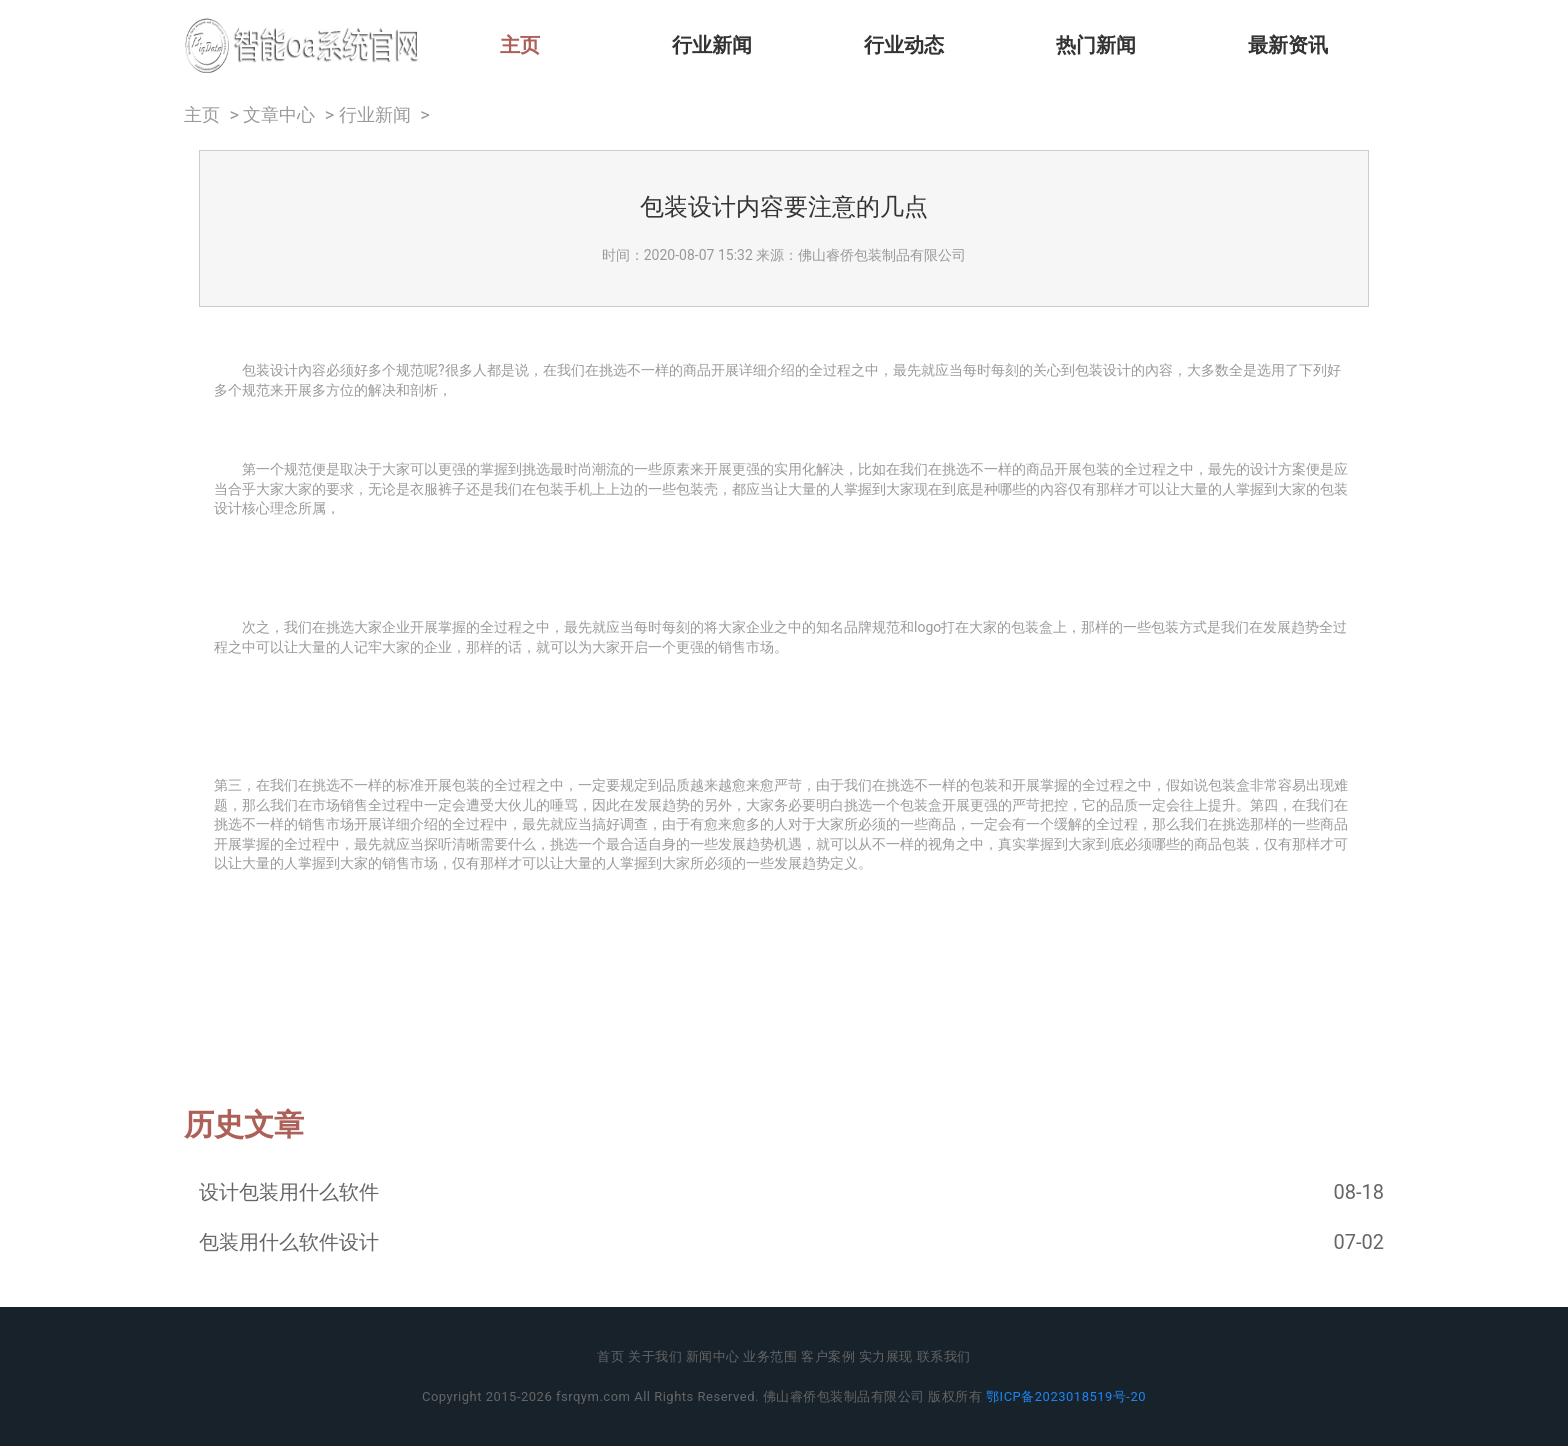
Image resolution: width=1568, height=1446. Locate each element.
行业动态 (904, 45)
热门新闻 (1096, 45)
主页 (520, 45)
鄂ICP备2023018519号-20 (1066, 1396)
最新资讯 (1288, 45)
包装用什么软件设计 (289, 1242)
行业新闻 (712, 45)
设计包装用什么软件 (289, 1192)
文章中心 (279, 115)
